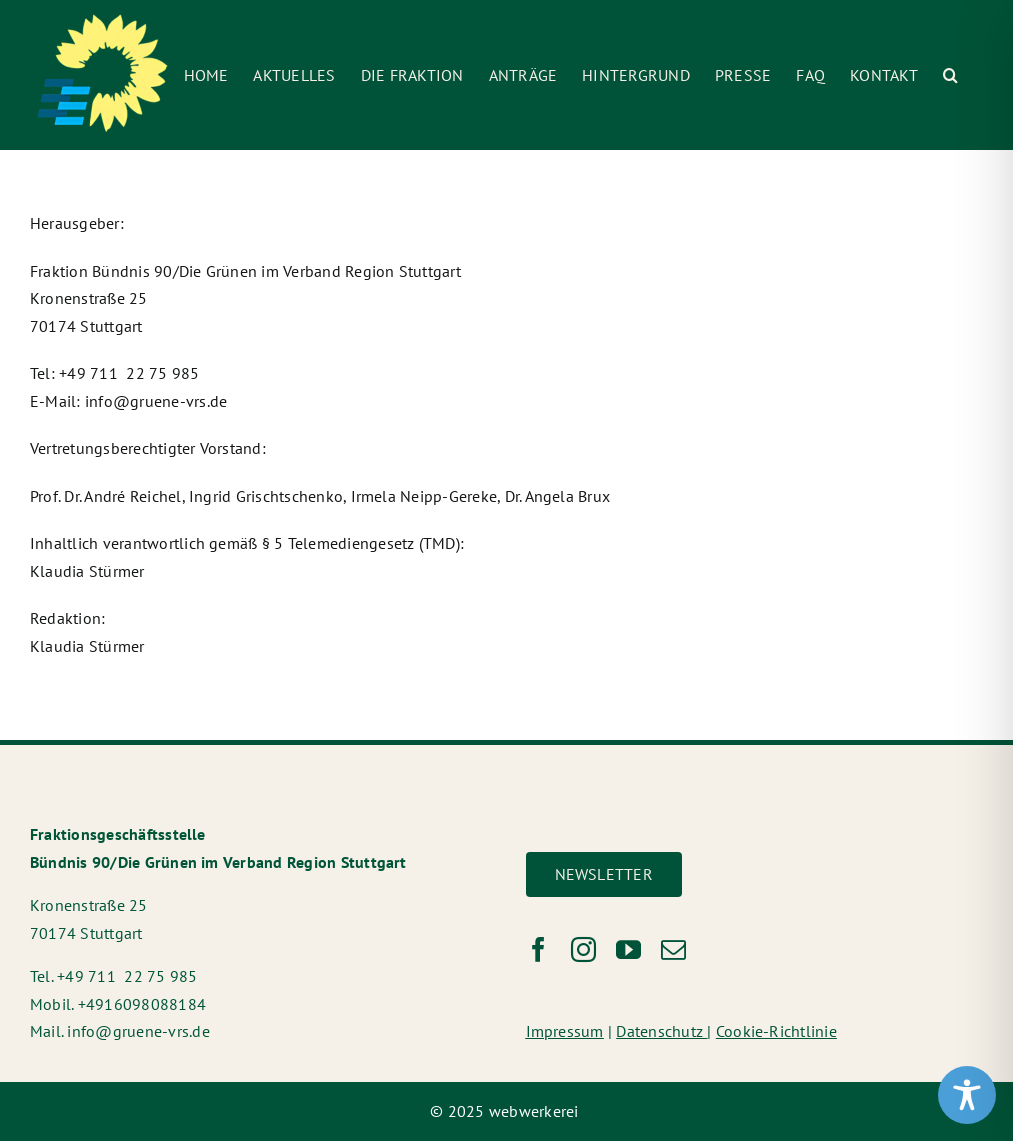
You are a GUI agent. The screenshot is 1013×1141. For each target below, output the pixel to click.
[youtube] (628, 949)
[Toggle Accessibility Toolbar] (967, 1095)
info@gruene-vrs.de (156, 401)
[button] (950, 75)
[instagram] (583, 949)
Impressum (565, 1031)
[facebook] (538, 949)
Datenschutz (661, 1031)
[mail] (673, 949)
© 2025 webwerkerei (506, 1111)
